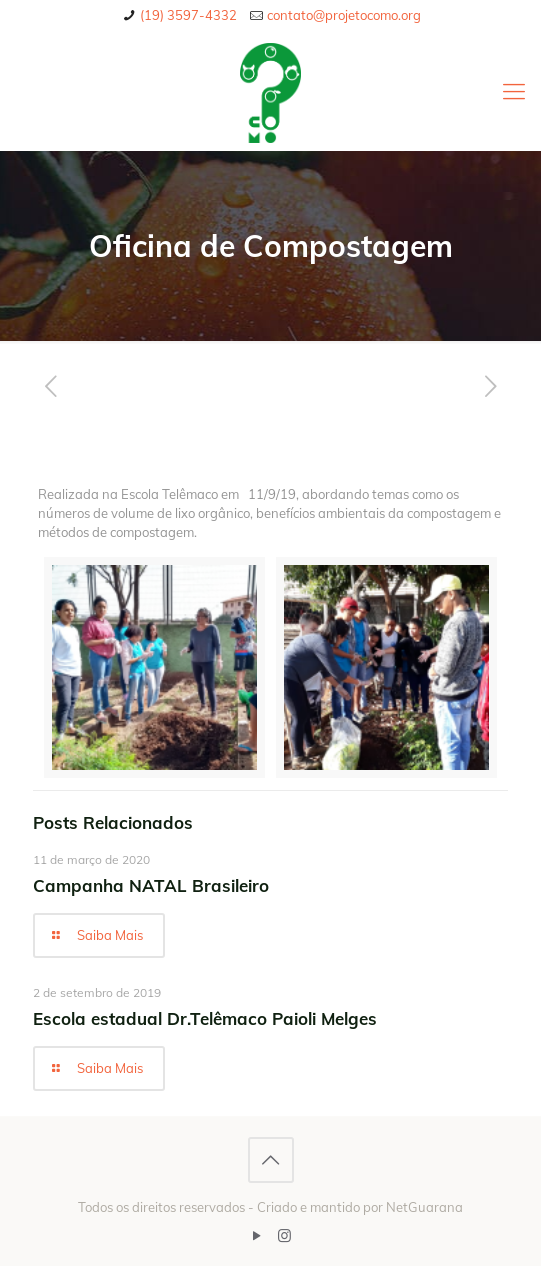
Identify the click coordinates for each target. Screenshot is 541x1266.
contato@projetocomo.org (344, 15)
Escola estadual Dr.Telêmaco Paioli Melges (205, 1018)
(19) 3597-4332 (188, 15)
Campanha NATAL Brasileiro (151, 885)
